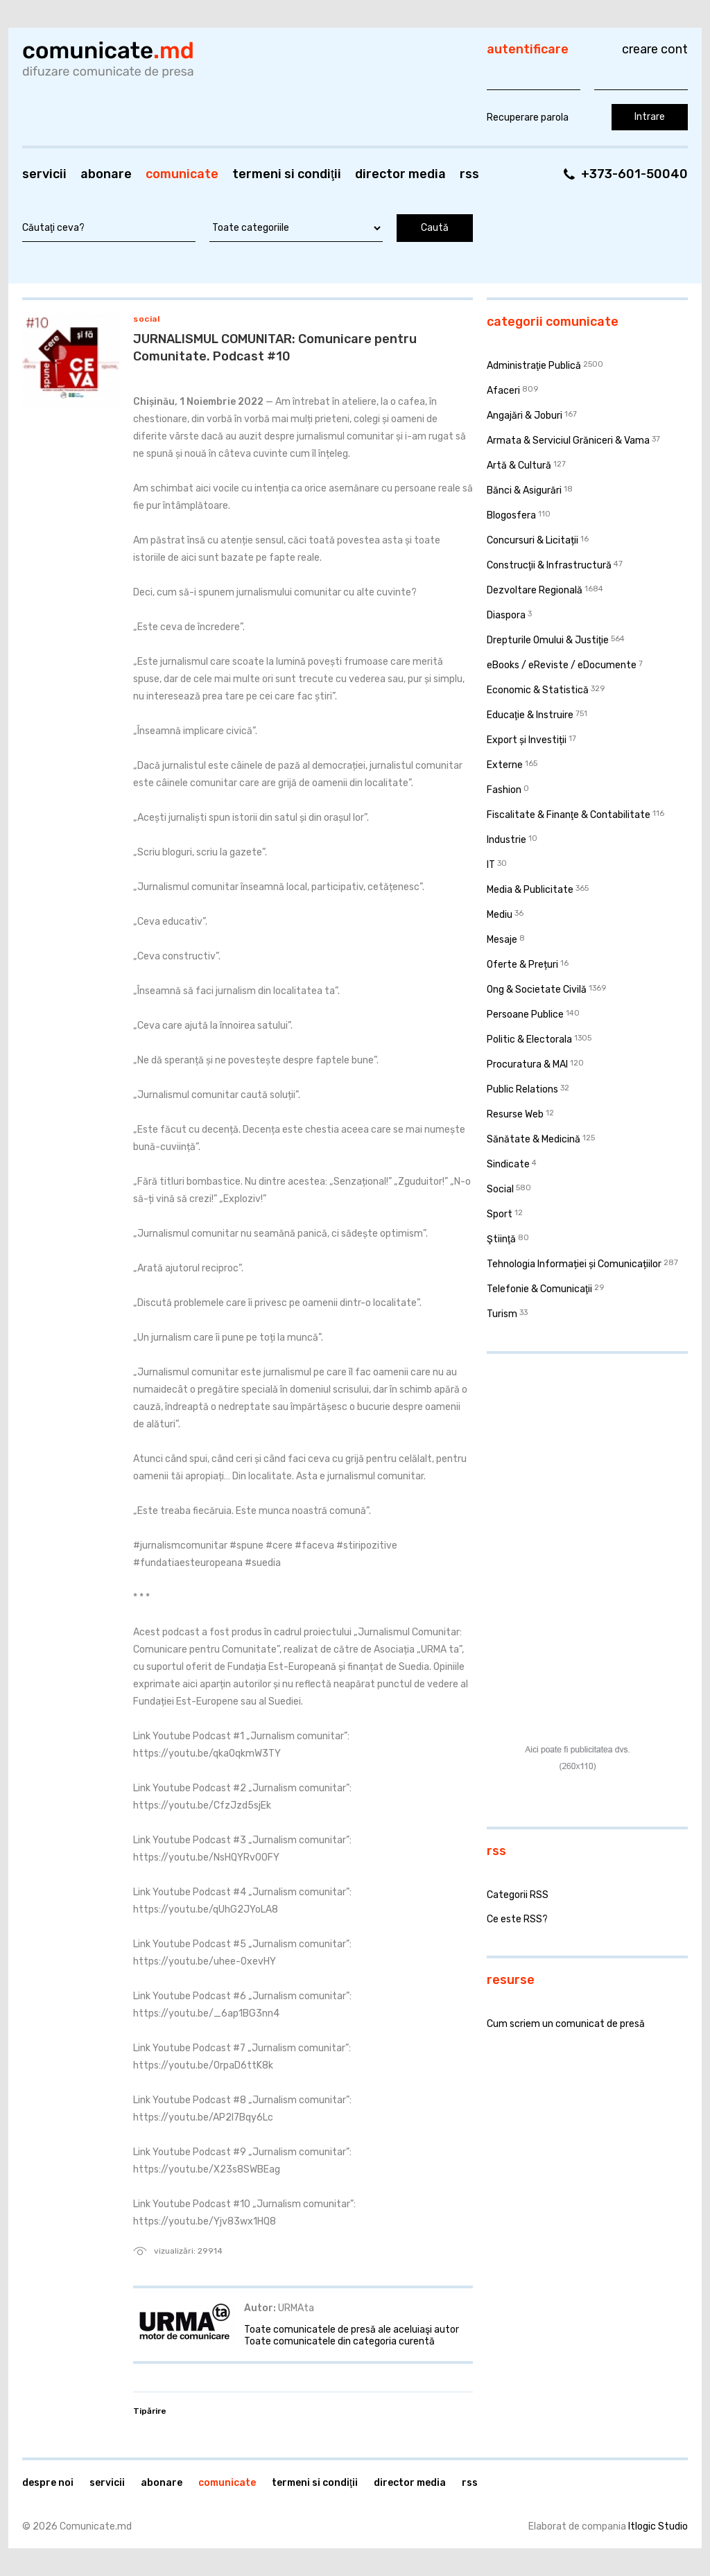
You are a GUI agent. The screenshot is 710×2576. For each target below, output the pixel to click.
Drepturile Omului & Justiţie (548, 640)
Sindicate (508, 1164)
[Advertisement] (573, 1454)
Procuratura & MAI (527, 1064)
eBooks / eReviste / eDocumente (562, 665)
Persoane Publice (525, 1014)
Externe (505, 765)
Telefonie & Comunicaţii (539, 1289)
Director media (400, 174)
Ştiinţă (501, 1239)
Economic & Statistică (538, 690)
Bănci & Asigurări (524, 490)
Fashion (504, 790)
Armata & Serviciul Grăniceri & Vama (568, 440)
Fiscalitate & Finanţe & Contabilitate (568, 815)
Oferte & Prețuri (522, 965)
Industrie (506, 840)
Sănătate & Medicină (533, 1139)
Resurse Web (515, 1114)
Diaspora (506, 615)
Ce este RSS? (517, 1919)
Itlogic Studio (658, 2526)
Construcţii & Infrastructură (549, 565)
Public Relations (522, 1089)
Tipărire (149, 2411)
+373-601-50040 (634, 174)
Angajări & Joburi (524, 415)
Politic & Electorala (529, 1039)
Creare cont (655, 49)
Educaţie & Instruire (530, 715)
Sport (499, 1214)
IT (491, 865)
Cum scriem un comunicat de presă (566, 2024)
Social (146, 319)
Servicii (44, 174)
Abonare (106, 174)
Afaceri (503, 391)
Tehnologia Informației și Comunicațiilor (574, 1264)
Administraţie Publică (534, 366)
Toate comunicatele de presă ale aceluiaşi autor (351, 2329)
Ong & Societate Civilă (537, 989)
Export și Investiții (526, 740)
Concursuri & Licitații (532, 540)
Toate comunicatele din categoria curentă (339, 2341)
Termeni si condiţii (286, 174)
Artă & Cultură (519, 465)
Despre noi (47, 2483)
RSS (469, 174)
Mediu (499, 915)
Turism (502, 1314)
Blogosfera (511, 515)
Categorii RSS (517, 1895)
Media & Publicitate (530, 890)
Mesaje (502, 940)
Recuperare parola (528, 117)
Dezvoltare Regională (534, 590)
